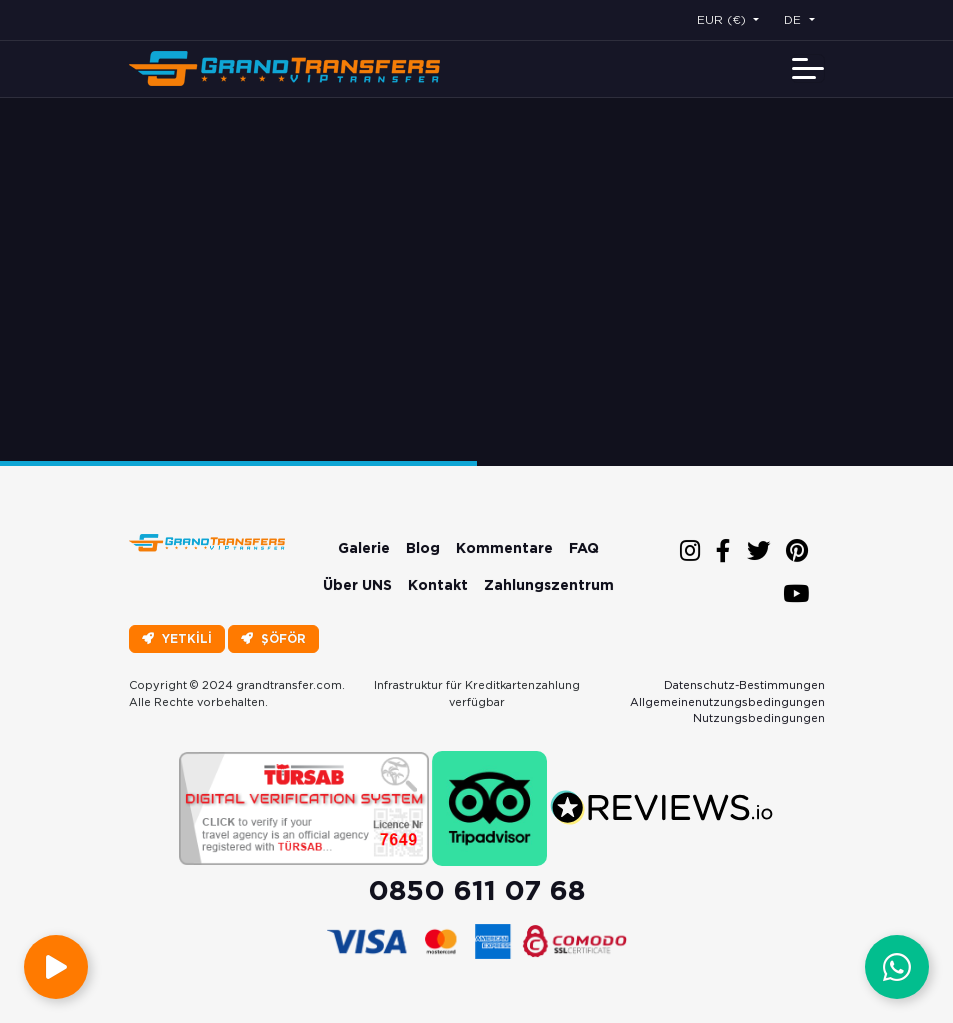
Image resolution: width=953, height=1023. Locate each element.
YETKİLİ (177, 638)
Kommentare (504, 548)
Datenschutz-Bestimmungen (744, 685)
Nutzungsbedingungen (759, 718)
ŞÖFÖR (273, 638)
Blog (423, 548)
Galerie (364, 548)
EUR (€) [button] (723, 19)
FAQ (584, 548)
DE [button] (794, 19)
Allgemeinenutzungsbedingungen (727, 702)
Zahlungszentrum (549, 585)
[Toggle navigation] (808, 68)
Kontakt (438, 585)
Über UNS (357, 585)
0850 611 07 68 (476, 890)
